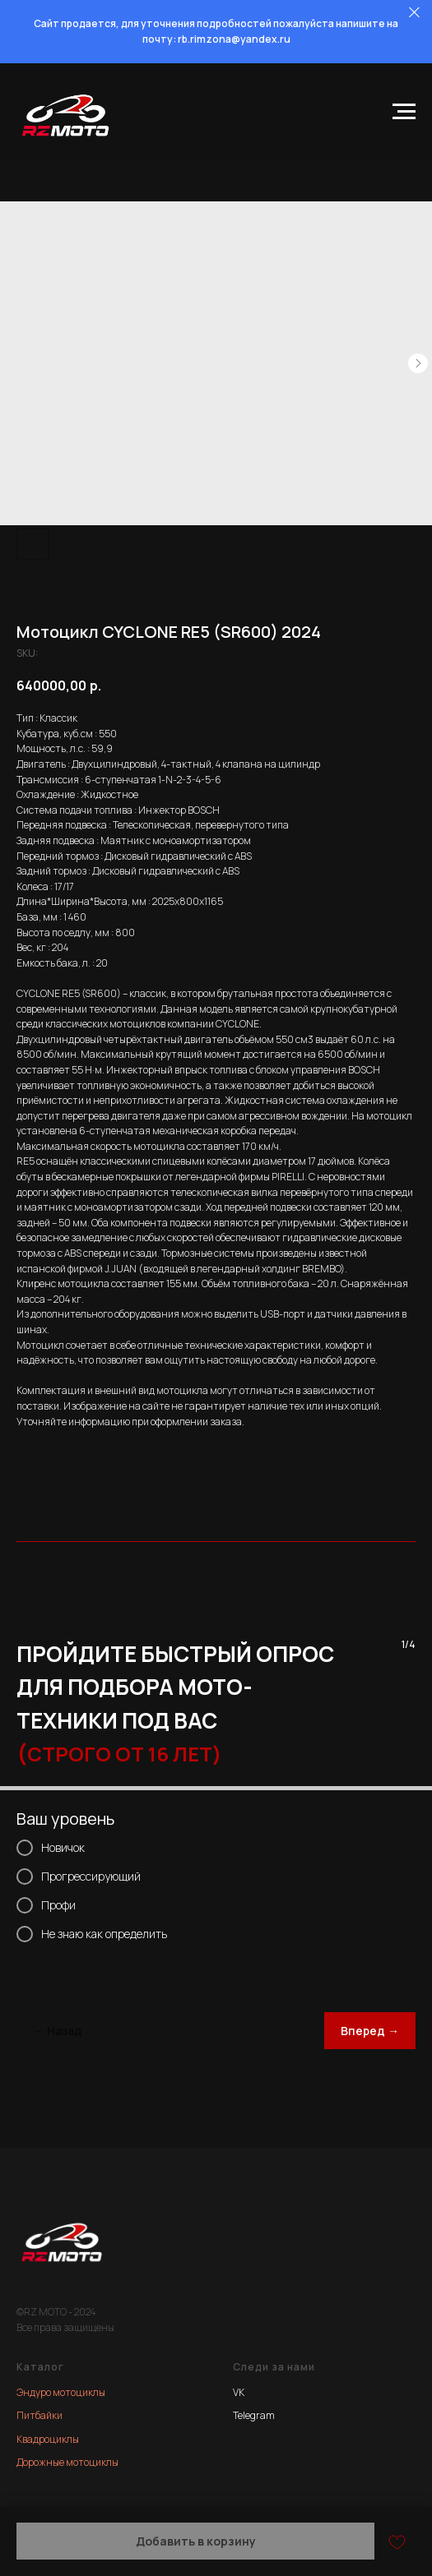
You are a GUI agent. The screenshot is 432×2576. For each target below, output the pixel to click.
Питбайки (39, 2415)
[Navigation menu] (404, 112)
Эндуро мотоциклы (60, 2392)
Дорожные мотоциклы (67, 2462)
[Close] (414, 12)
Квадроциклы (47, 2439)
